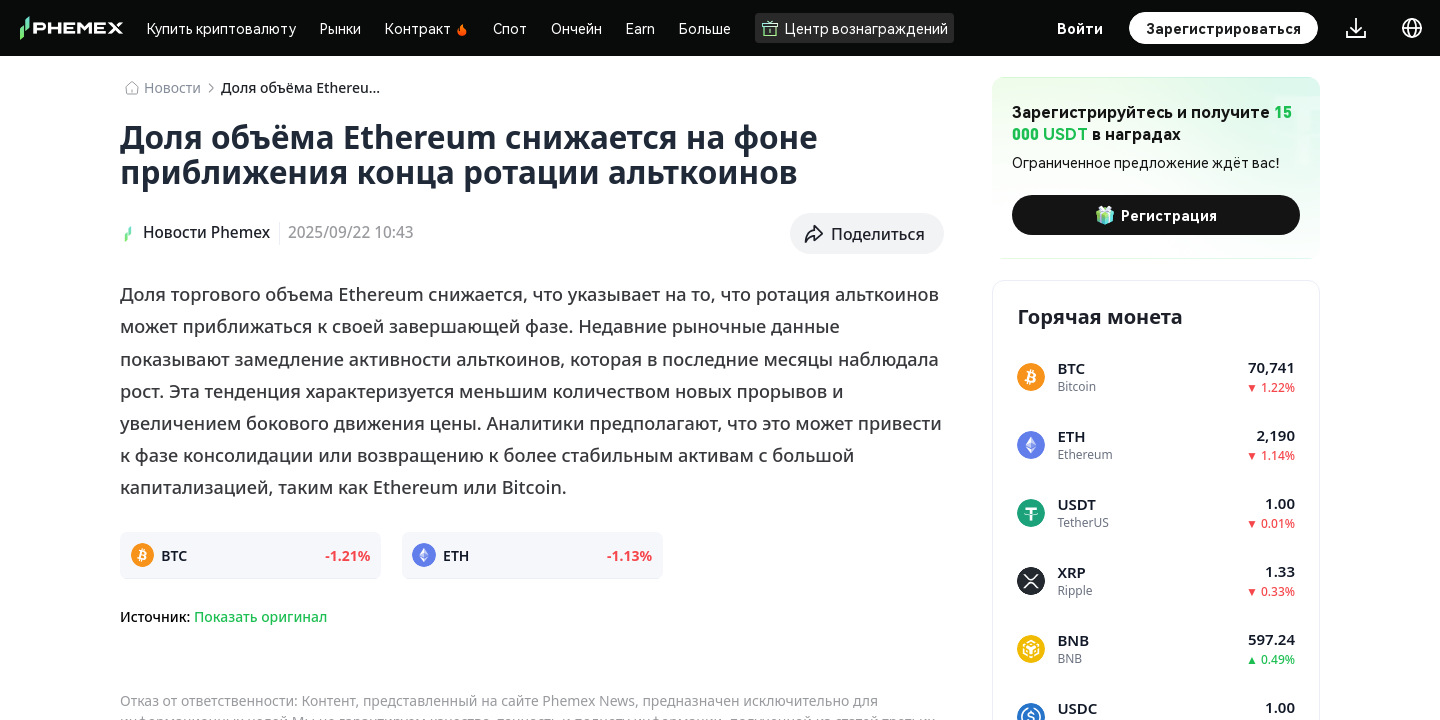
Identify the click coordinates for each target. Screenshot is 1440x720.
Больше (705, 28)
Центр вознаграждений (854, 28)
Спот (510, 28)
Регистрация (1156, 215)
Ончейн (576, 28)
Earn (640, 28)
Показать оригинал (260, 616)
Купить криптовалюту (221, 28)
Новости (172, 87)
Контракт (427, 28)
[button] (867, 234)
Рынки (340, 28)
